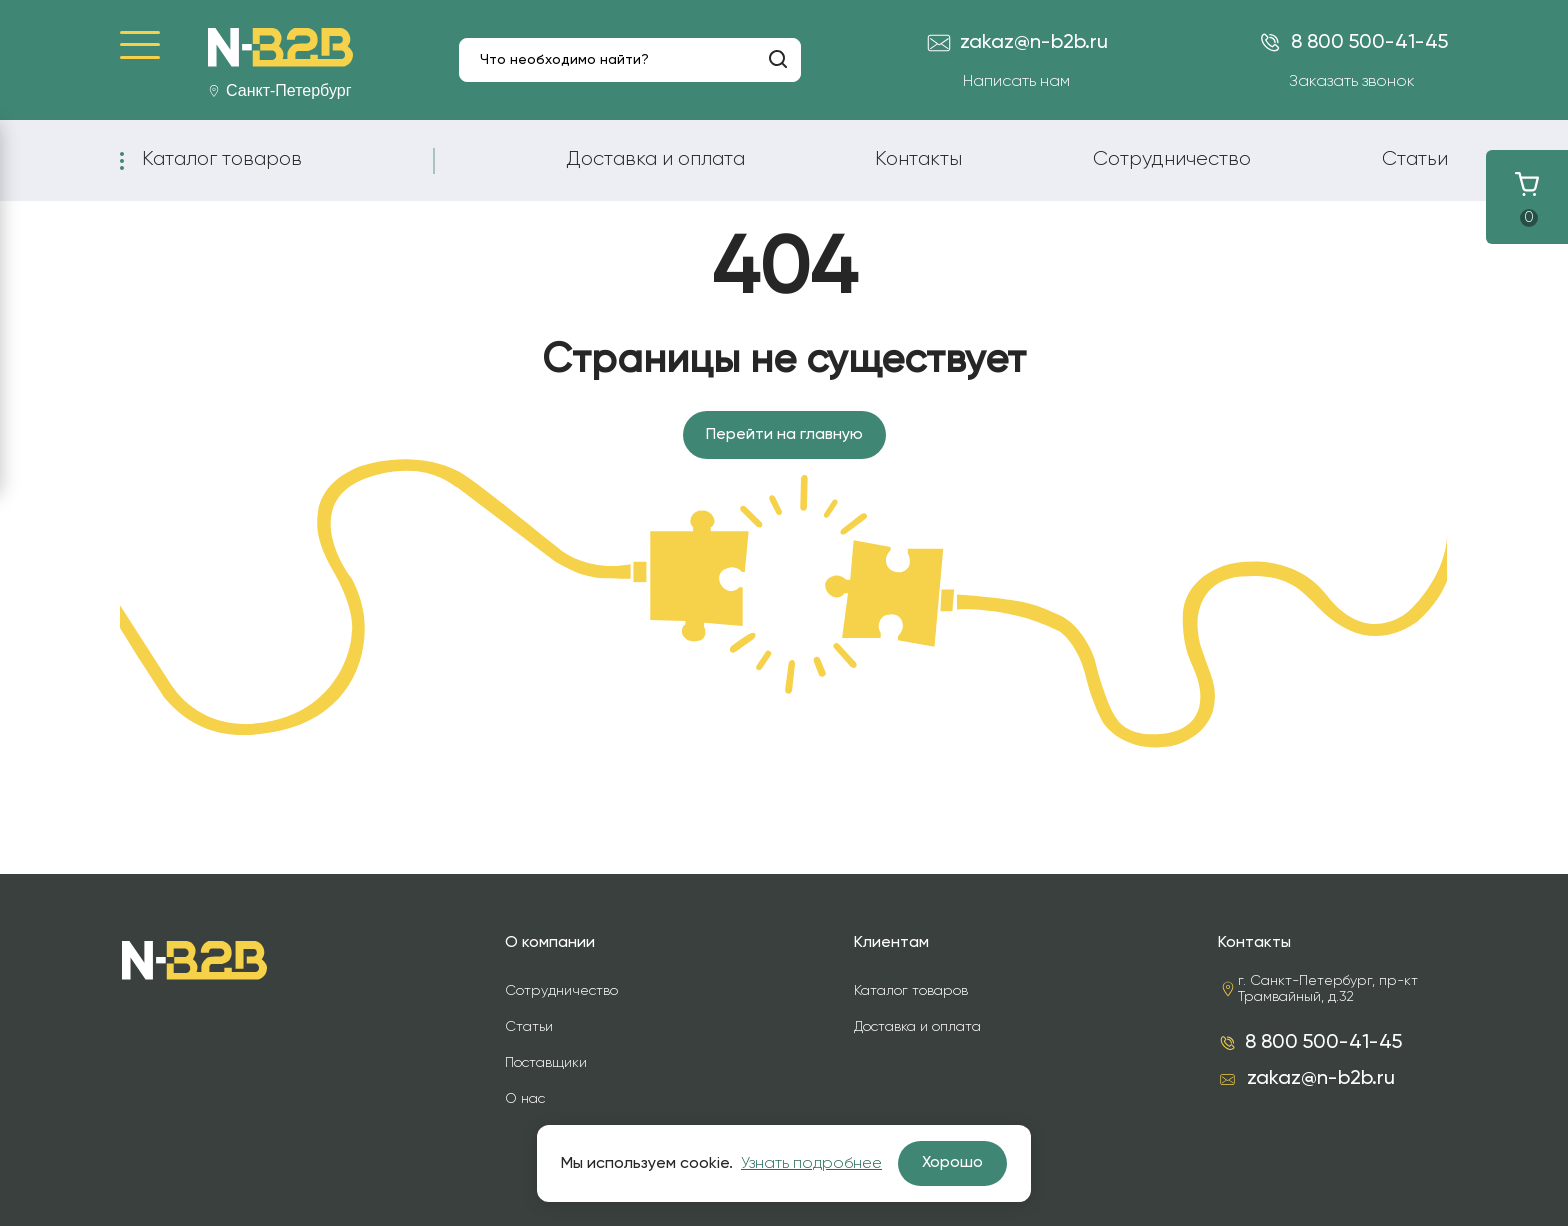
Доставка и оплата (655, 159)
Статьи (1415, 159)
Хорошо (952, 1163)
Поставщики (546, 1063)
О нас (525, 1099)
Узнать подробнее (811, 1164)
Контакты (918, 159)
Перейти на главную (784, 435)
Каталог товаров (222, 159)
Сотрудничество (1172, 159)
